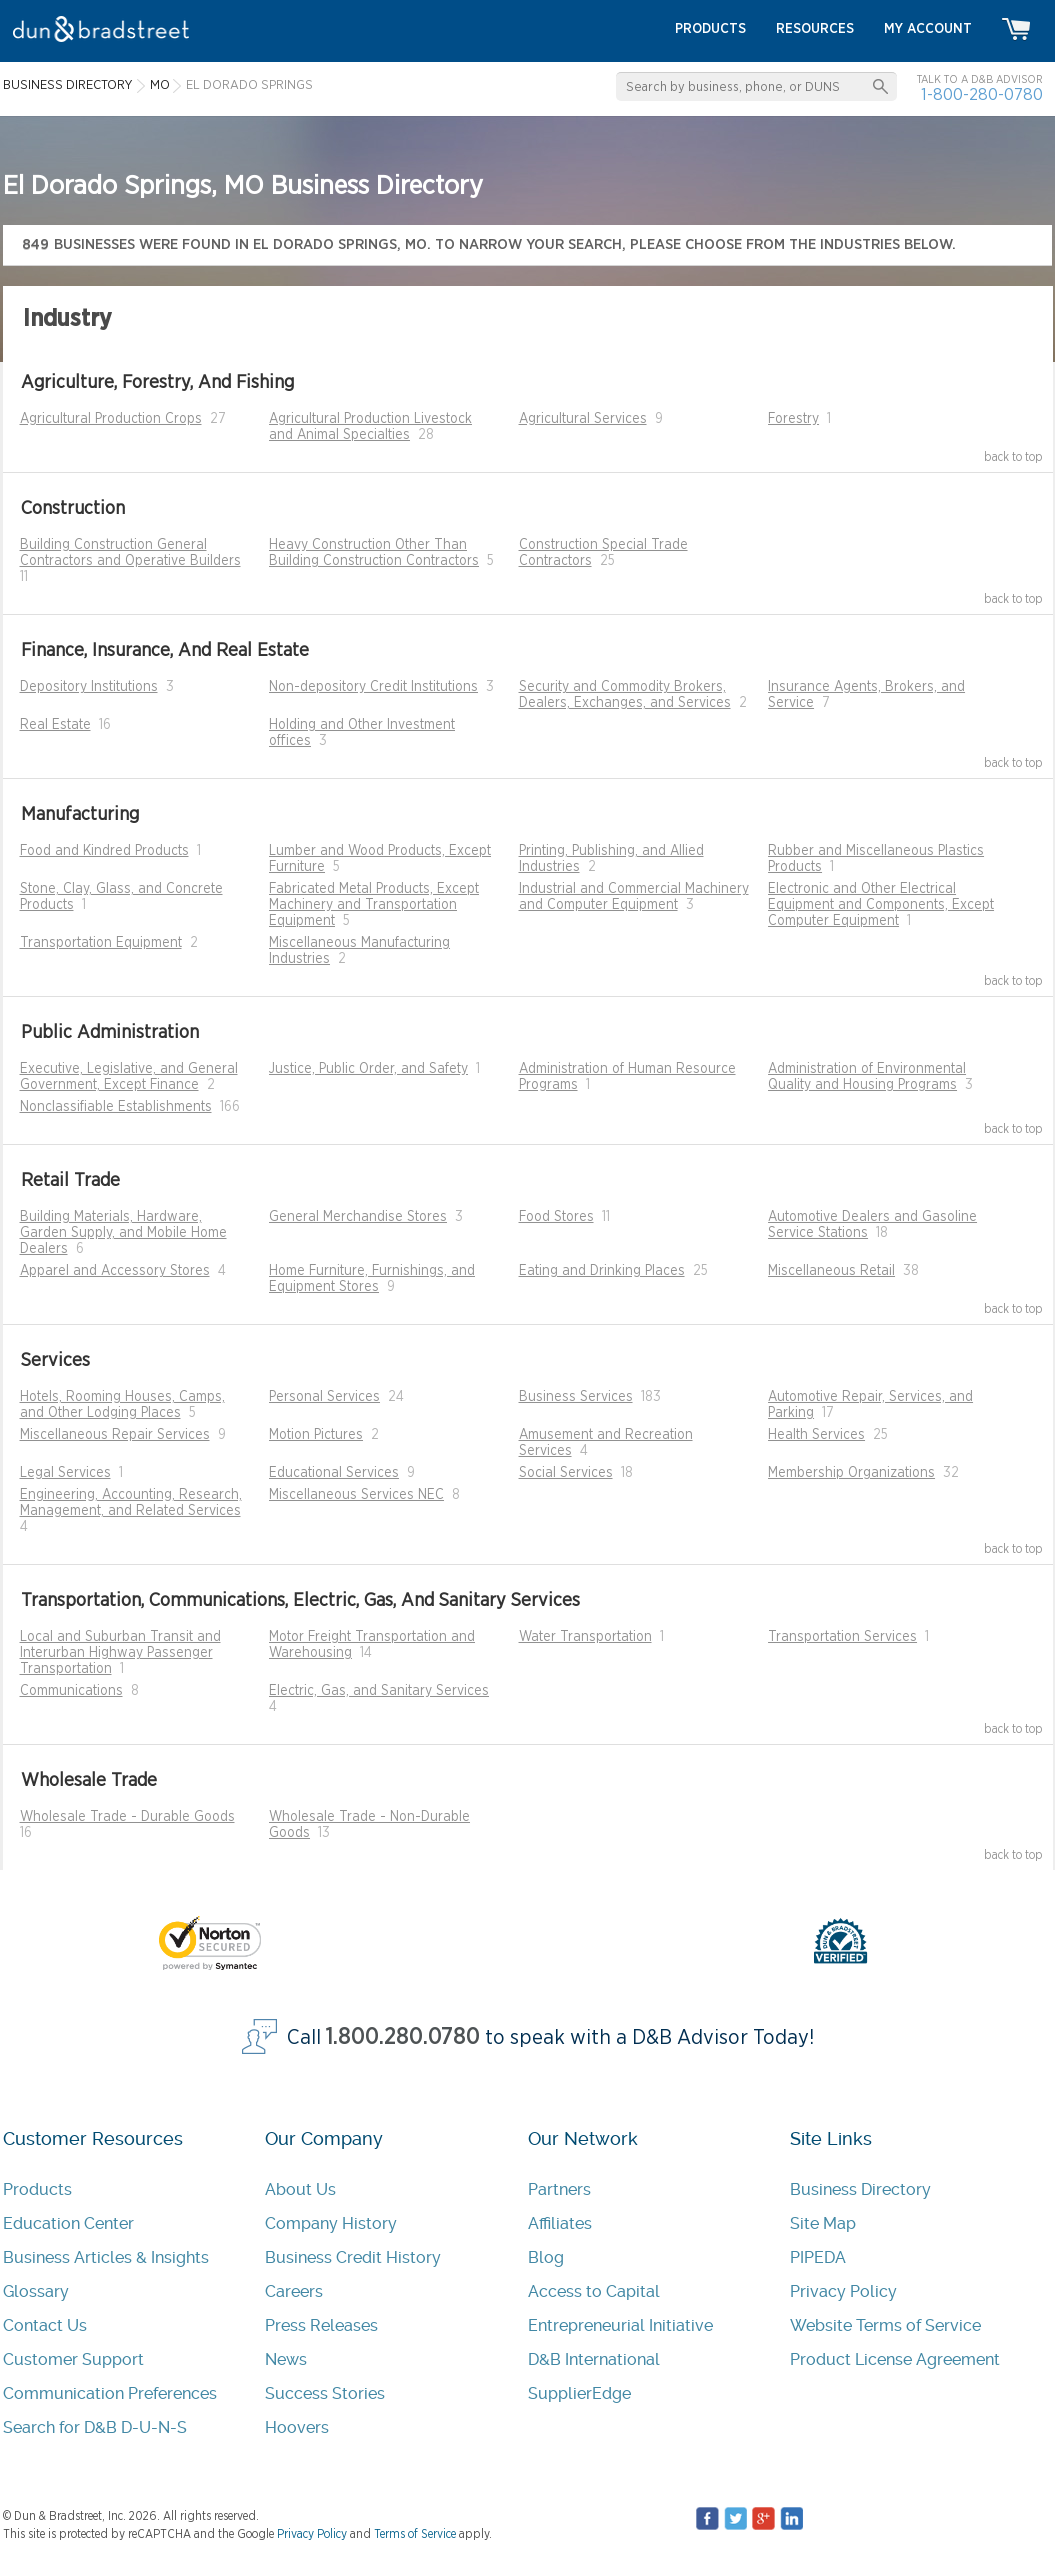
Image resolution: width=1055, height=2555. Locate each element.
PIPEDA (818, 2257)
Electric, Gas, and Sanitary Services (379, 1691)
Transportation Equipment (101, 943)
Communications (71, 1691)
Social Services (566, 1473)
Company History (331, 2223)
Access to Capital (594, 2291)
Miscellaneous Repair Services (115, 1435)
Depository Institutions (89, 687)
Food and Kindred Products (104, 851)
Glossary (36, 2291)
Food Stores (556, 1217)
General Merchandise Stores (358, 1217)
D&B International (594, 2359)
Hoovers (297, 2427)
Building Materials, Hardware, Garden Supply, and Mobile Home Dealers (123, 1233)
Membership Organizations (851, 1473)
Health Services (816, 1435)
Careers (294, 2291)
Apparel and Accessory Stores (115, 1271)
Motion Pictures (316, 1435)
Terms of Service (415, 2534)
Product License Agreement (895, 2359)
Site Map (823, 2223)
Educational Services (334, 1473)
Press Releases (321, 2325)
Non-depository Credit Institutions (373, 687)
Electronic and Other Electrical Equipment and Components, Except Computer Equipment (881, 905)
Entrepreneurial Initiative (620, 2325)
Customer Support (73, 2359)
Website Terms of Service (885, 2325)
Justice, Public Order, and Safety (368, 1069)
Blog (546, 2257)
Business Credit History (353, 2257)
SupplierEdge (579, 2393)
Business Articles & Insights (106, 2257)
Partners (559, 2189)
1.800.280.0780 (403, 2037)
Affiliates (560, 2223)
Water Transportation (585, 1637)
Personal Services (324, 1397)
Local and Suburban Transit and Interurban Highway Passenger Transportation (120, 1653)
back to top (1013, 457)
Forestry (793, 419)
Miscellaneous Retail (831, 1271)
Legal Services (65, 1473)
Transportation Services (842, 1637)
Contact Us (45, 2325)
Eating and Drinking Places (602, 1271)
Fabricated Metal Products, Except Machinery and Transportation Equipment (374, 905)
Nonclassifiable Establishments (116, 1107)
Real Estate (55, 725)
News (286, 2359)
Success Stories (325, 2393)
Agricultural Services (583, 419)
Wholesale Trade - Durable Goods (127, 1817)
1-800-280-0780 (982, 94)
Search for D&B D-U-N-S (95, 2427)
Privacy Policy (843, 2291)
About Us (300, 2189)
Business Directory (860, 2189)
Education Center (68, 2223)
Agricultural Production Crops (111, 419)
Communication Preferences (110, 2393)
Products (37, 2189)
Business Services (576, 1397)
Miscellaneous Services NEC (356, 1495)
